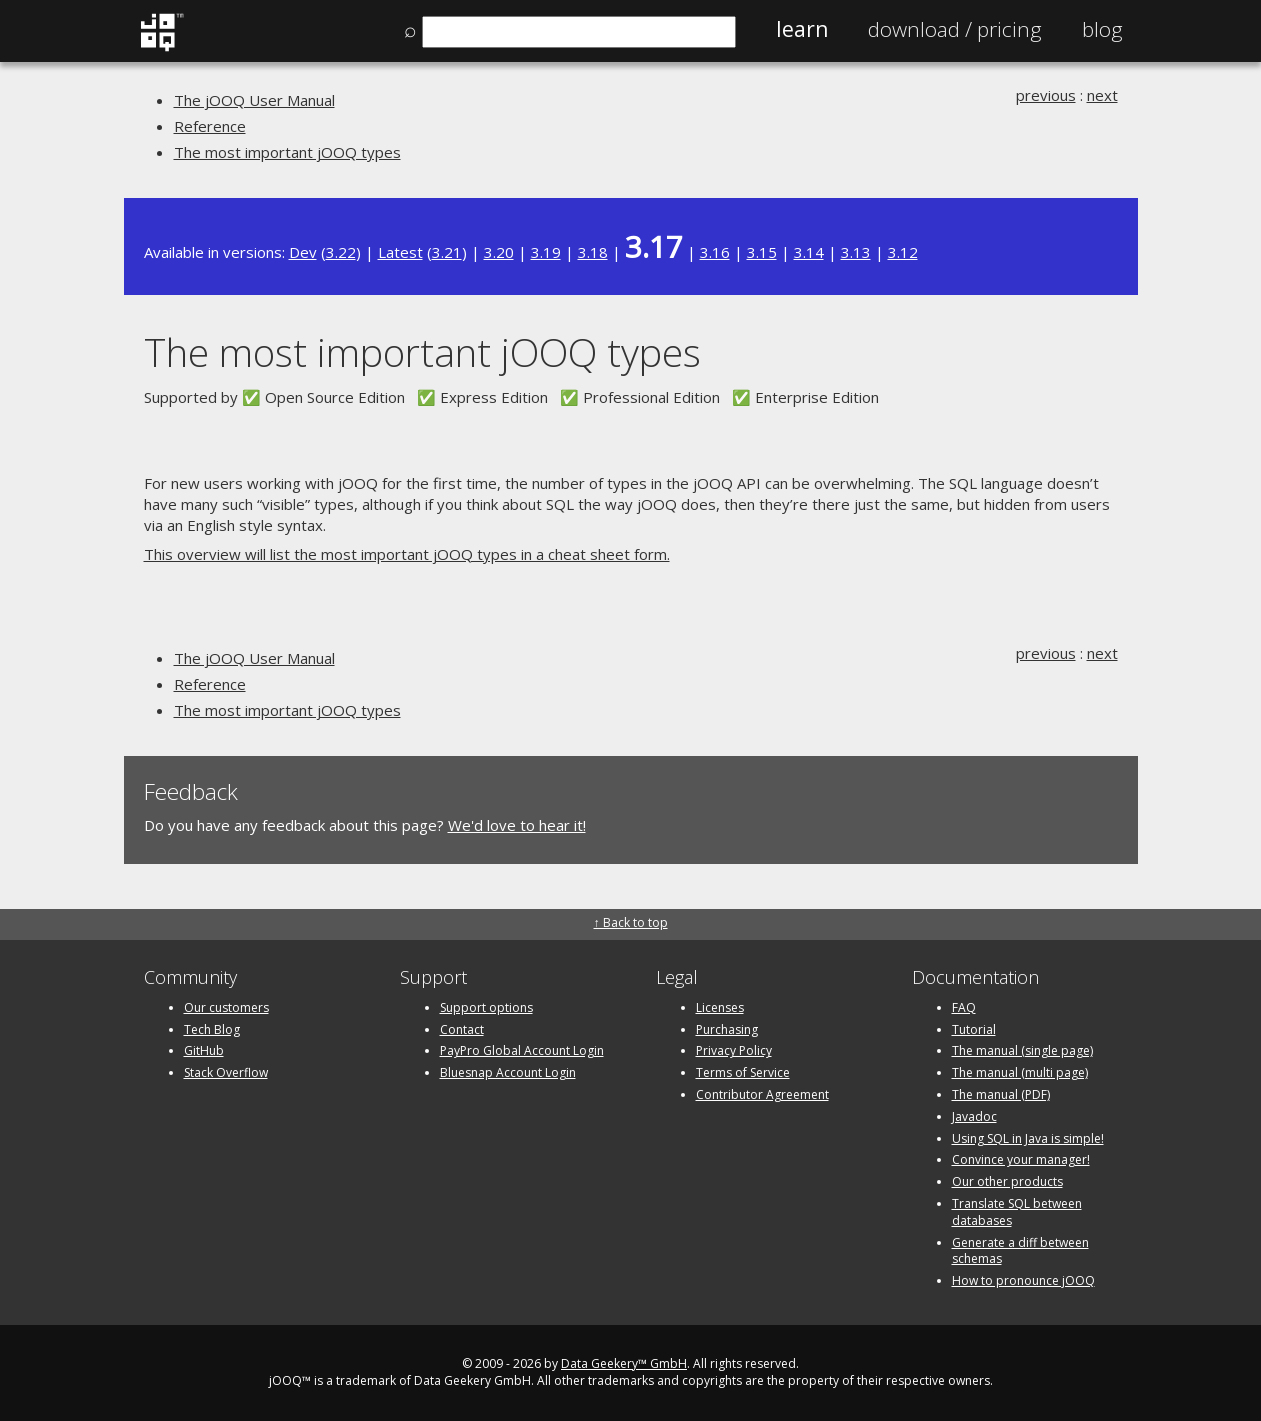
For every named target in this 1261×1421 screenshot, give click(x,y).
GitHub (204, 1050)
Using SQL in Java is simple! (1028, 1138)
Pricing (955, 29)
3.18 (593, 252)
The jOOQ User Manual (254, 100)
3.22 (341, 252)
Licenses (720, 1007)
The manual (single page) (1022, 1050)
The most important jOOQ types (287, 152)
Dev (303, 252)
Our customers (226, 1007)
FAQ (964, 1007)
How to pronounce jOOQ (1023, 1280)
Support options (486, 1007)
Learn (802, 29)
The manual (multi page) (1020, 1072)
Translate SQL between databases (1017, 1212)
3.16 (715, 252)
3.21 (447, 252)
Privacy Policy (734, 1050)
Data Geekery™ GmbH (624, 1363)
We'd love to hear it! (517, 825)
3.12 (903, 252)
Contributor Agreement (762, 1094)
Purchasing (727, 1029)
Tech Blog (212, 1029)
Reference (210, 126)
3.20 (499, 252)
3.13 (856, 252)
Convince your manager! (1021, 1159)
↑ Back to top (631, 922)
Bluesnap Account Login (508, 1072)
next (1102, 95)
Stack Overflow (226, 1072)
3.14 (809, 252)
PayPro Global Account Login (522, 1050)
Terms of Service (743, 1072)
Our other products (1007, 1181)
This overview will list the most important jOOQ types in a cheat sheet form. (407, 554)
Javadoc (974, 1116)
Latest (400, 252)
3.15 (762, 252)
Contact (462, 1029)
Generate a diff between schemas (1020, 1251)
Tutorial (974, 1029)
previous (1046, 95)
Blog (1102, 29)
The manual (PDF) (1001, 1094)
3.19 (546, 252)
